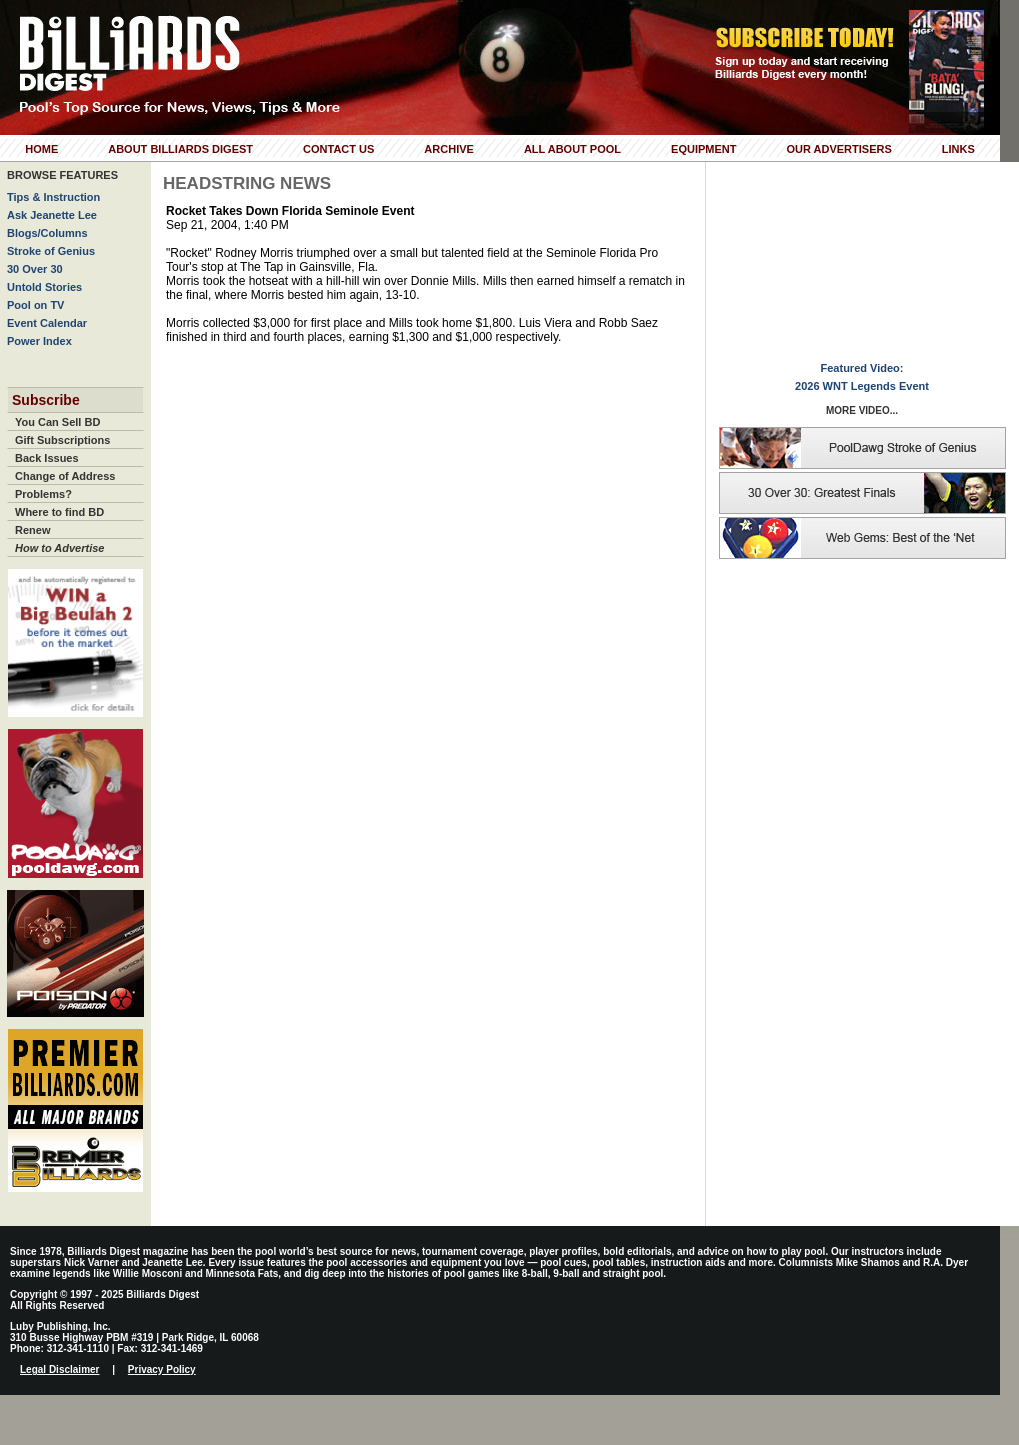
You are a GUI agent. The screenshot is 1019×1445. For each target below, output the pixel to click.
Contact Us (338, 149)
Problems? (43, 494)
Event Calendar (47, 323)
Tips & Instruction (53, 197)
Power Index (39, 341)
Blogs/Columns (47, 233)
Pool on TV (35, 305)
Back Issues (47, 458)
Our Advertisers (838, 149)
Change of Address (65, 476)
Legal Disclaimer (59, 1369)
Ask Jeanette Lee (52, 215)
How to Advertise (59, 548)
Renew (32, 530)
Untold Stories (44, 287)
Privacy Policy (162, 1369)
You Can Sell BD (57, 422)
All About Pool (572, 149)
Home (41, 149)
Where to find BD (59, 512)
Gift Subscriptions (62, 440)
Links (958, 149)
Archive (449, 149)
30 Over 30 (35, 269)
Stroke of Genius (51, 251)
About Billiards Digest (180, 149)
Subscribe (46, 400)
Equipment (703, 149)
